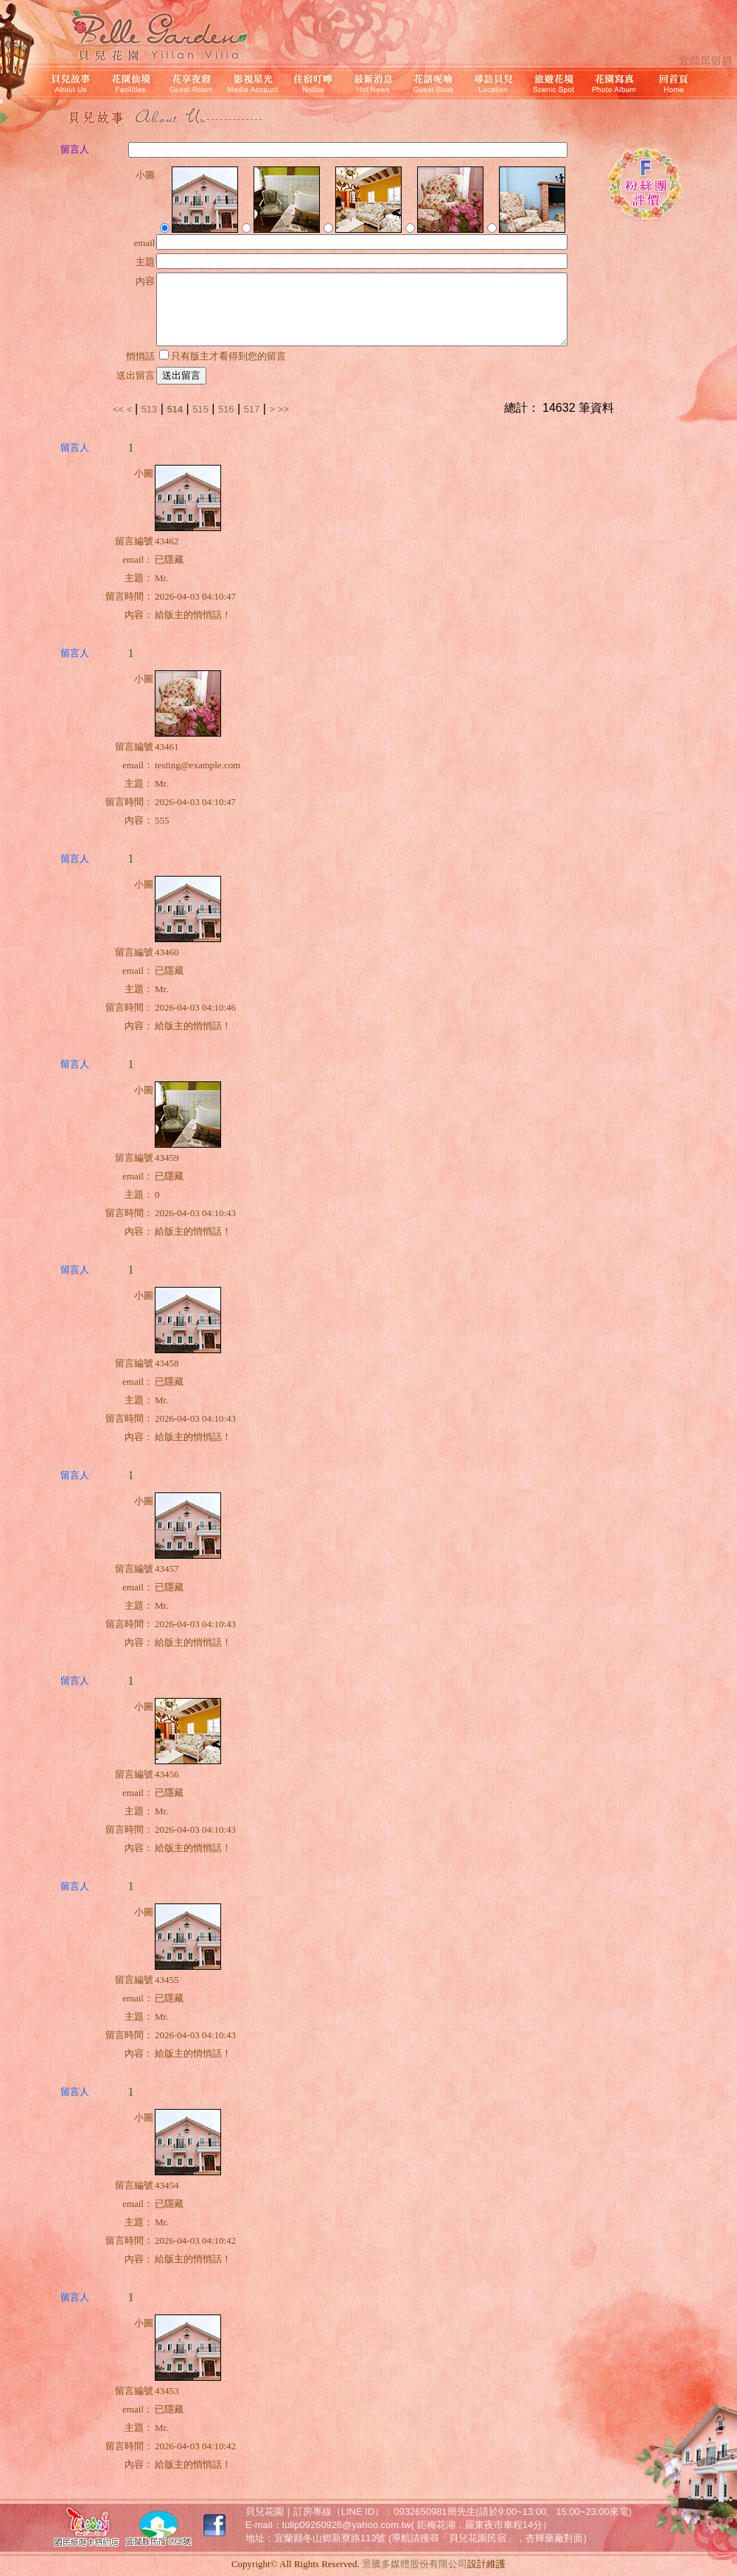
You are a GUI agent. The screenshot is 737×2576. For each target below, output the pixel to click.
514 (175, 409)
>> (283, 409)
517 (252, 409)
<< (120, 409)
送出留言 (181, 375)
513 (150, 409)
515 (200, 409)
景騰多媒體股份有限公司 (414, 2563)
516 (226, 409)
